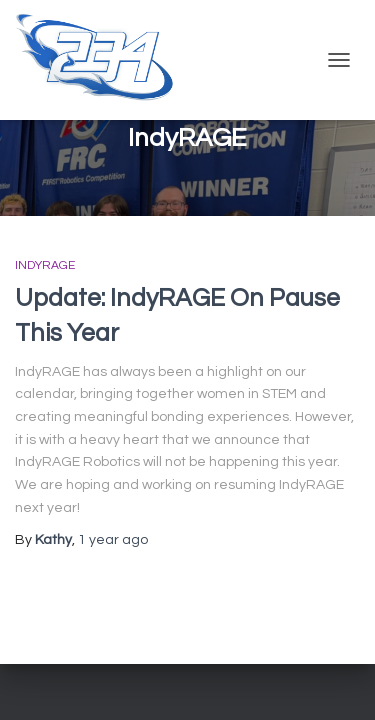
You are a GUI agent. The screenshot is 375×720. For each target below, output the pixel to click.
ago (113, 540)
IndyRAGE (45, 265)
